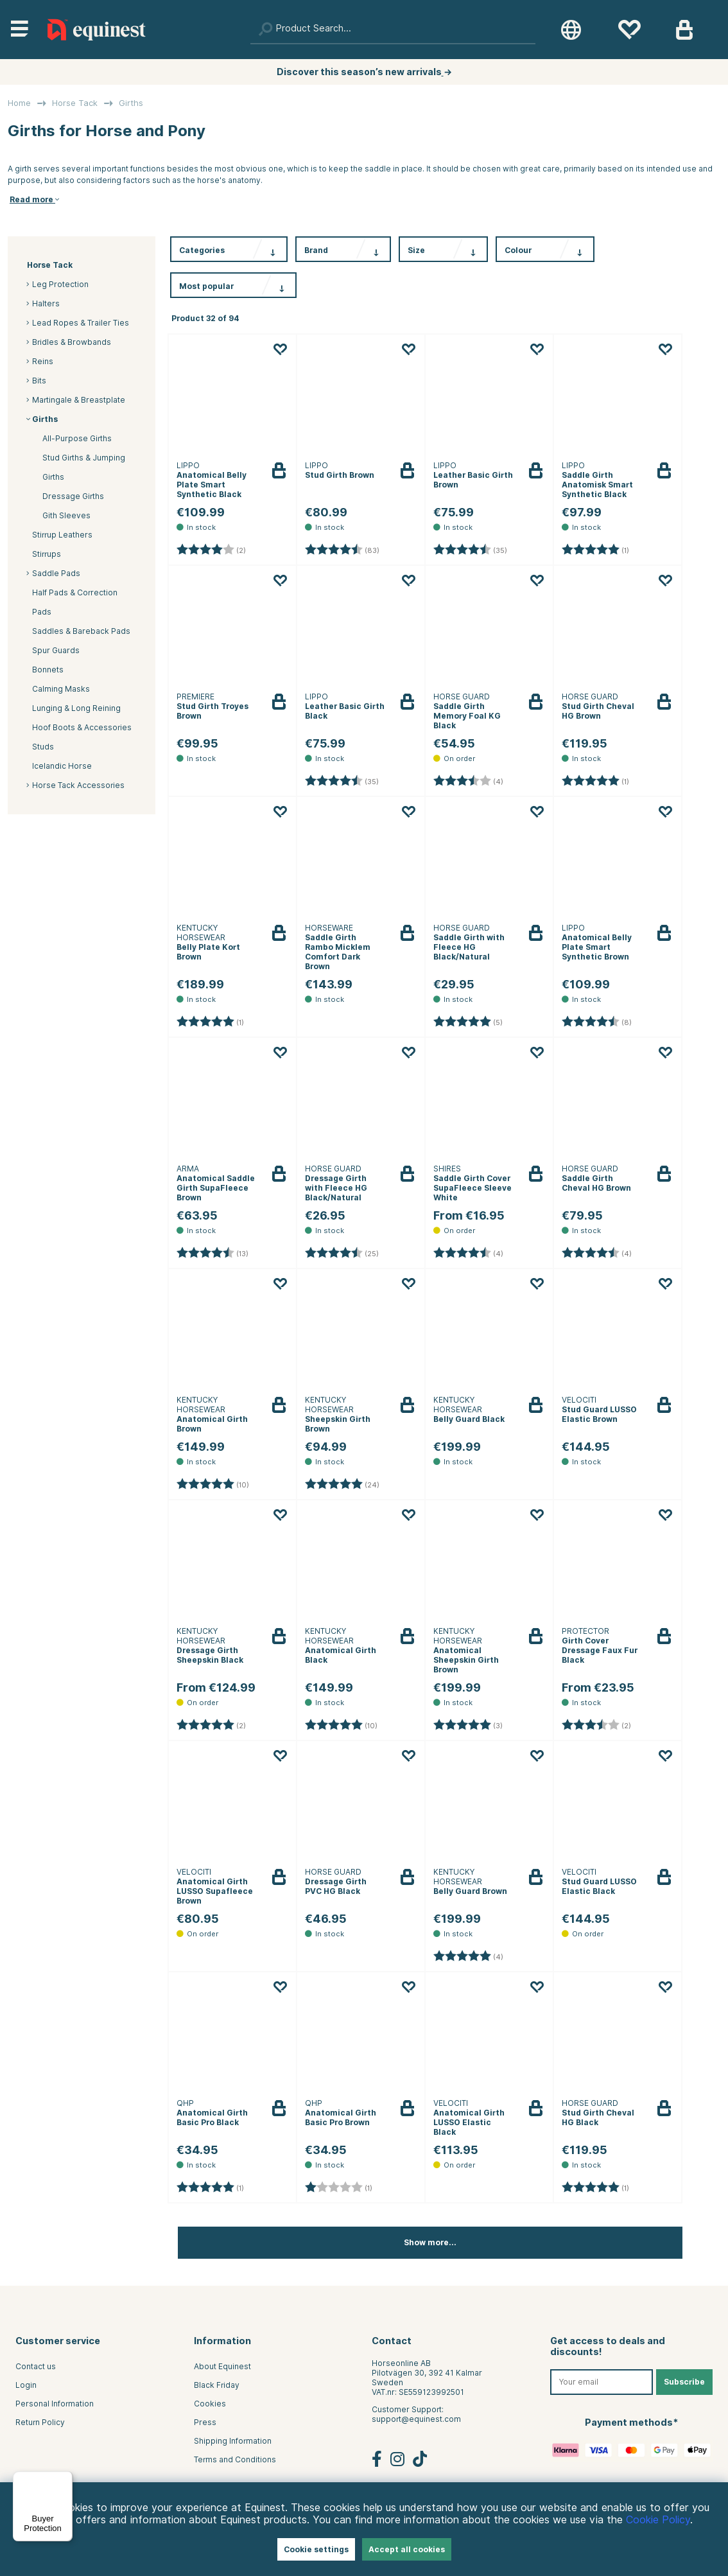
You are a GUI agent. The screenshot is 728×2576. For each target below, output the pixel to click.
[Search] (392, 29)
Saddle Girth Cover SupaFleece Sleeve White (472, 1187)
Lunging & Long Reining (76, 708)
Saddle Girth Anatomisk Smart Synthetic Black (597, 484)
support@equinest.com (416, 2419)
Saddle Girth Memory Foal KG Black (467, 715)
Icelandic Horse (62, 766)
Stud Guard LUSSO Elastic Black (599, 1886)
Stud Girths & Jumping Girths (83, 467)
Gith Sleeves (66, 515)
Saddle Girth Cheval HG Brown (596, 1183)
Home (19, 103)
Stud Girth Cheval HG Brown (598, 711)
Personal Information (54, 2403)
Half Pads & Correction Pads (74, 602)
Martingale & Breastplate (78, 400)
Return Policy (40, 2422)
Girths (131, 103)
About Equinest (222, 2366)
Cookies (210, 2403)
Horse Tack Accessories (78, 785)
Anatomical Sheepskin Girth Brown (466, 1659)
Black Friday (216, 2385)
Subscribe (684, 2382)
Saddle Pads (56, 573)
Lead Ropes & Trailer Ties (80, 323)
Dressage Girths (73, 496)
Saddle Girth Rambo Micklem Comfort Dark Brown (337, 952)
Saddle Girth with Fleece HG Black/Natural (469, 947)
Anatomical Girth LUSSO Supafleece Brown (215, 1891)
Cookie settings (316, 2549)
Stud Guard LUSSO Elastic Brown (599, 1414)
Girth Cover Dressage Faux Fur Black (599, 1650)
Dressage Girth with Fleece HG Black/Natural (336, 1187)
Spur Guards (56, 650)
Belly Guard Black (469, 1419)
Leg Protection (60, 284)
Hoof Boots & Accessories (82, 727)
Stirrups (46, 554)
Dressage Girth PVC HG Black (336, 1886)
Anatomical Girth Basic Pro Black (212, 2117)
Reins (42, 361)
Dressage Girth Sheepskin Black (210, 1655)
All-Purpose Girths (77, 438)
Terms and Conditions (235, 2459)
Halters (46, 303)
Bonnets (48, 669)
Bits (39, 380)
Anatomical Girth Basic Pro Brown (340, 2117)
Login (26, 2385)
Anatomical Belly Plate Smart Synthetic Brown (597, 947)
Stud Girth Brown (339, 475)
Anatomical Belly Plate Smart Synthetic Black (212, 484)
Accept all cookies (406, 2549)
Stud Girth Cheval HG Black (598, 2117)
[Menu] (65, 2479)
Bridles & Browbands (71, 342)
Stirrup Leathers (62, 534)
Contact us (35, 2366)
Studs (43, 746)
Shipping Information (233, 2441)
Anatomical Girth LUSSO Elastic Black (469, 2122)
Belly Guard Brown (470, 1891)
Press (205, 2422)
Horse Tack (75, 103)
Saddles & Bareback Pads (81, 631)
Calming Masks (61, 689)
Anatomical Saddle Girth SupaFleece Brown (216, 1187)
